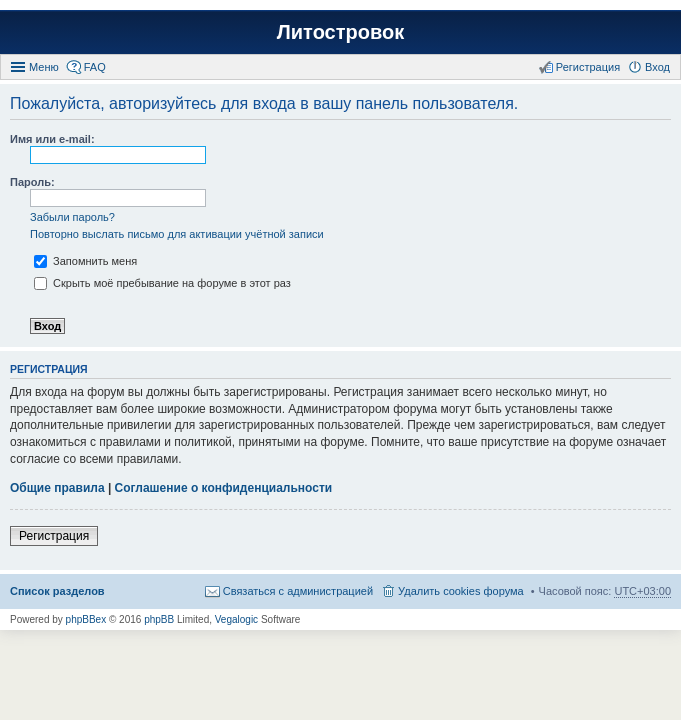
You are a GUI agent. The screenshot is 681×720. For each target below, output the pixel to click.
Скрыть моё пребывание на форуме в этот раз (162, 283)
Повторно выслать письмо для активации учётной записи (177, 234)
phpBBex (86, 619)
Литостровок (340, 32)
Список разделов (57, 591)
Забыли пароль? (72, 217)
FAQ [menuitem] (95, 67)
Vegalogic (236, 619)
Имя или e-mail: (52, 139)
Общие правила (57, 488)
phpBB (159, 619)
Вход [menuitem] (657, 67)
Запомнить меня (85, 261)
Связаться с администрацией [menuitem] (298, 591)
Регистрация (54, 536)
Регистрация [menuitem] (588, 67)
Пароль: (32, 182)
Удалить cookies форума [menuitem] (461, 591)
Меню (44, 67)
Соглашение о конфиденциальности (224, 488)
